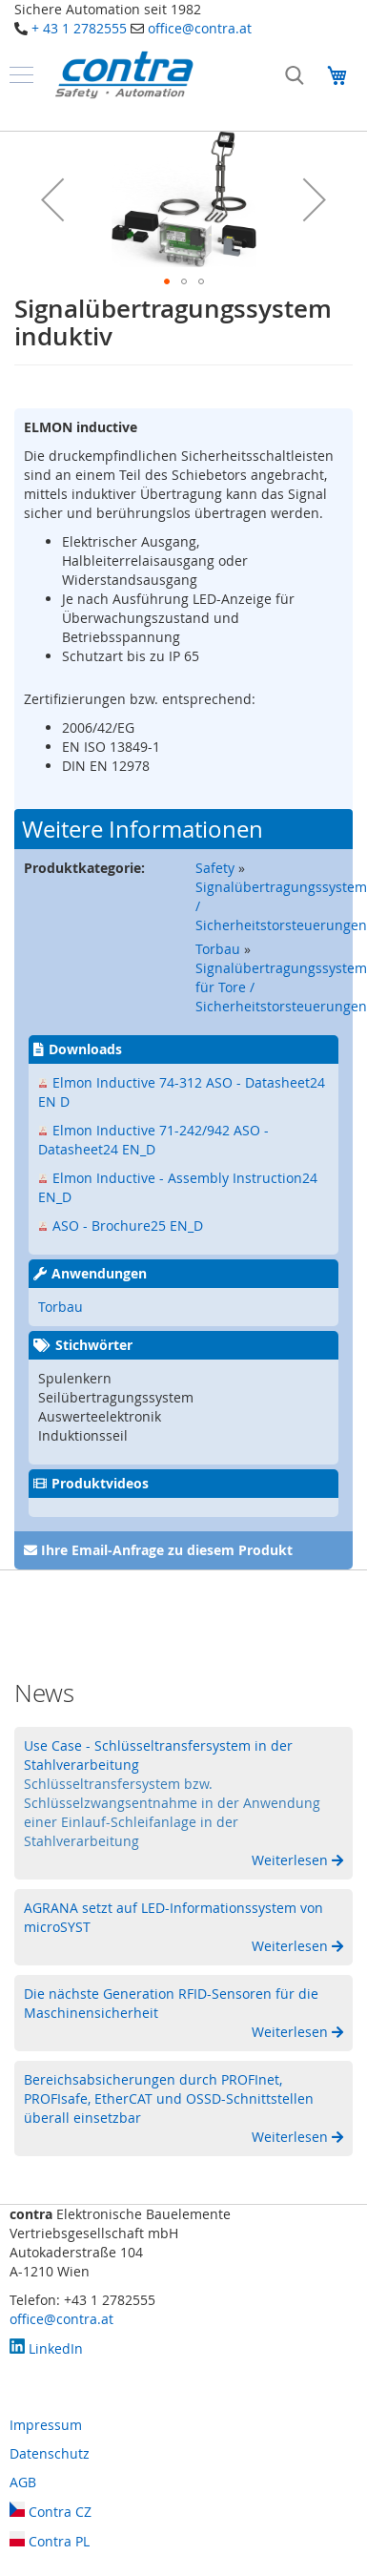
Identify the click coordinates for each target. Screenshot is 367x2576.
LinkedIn (46, 2348)
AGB (23, 2482)
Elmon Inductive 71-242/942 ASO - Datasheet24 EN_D (153, 1139)
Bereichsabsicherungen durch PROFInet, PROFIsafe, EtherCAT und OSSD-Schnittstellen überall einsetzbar (169, 2098)
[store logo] (123, 75)
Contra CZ (51, 2512)
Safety (214, 868)
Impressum (46, 2425)
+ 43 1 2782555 (79, 28)
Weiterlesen (292, 1860)
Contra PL (50, 2541)
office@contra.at (200, 28)
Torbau (217, 949)
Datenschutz (50, 2453)
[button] (52, 199)
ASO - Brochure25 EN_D (127, 1225)
